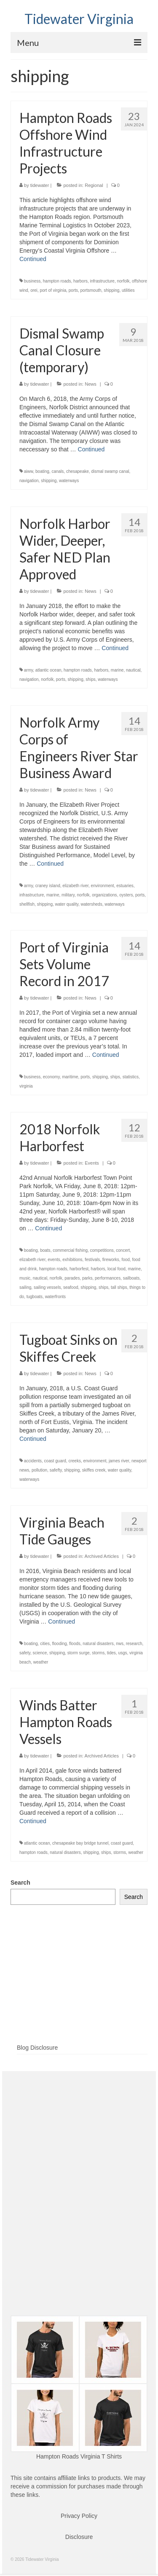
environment (102, 885)
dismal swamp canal (110, 471)
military (68, 895)
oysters (126, 895)
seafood (70, 1287)
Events (92, 1162)
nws (119, 1643)
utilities (128, 290)
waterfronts (55, 1296)
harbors (80, 281)
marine (117, 670)
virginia (26, 1086)
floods (74, 1643)
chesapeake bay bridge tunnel (80, 1843)
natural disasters (98, 1643)
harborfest (79, 1269)
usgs (122, 1653)
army (28, 670)
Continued (32, 259)
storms (98, 1653)
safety (24, 1653)
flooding (59, 1643)
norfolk (123, 281)
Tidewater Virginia (79, 19)
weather (40, 1662)
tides (111, 1653)
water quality (66, 904)
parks (87, 1278)
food (125, 1259)
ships (90, 679)
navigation (29, 480)
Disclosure (79, 2536)
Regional (94, 185)
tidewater (39, 185)
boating (42, 471)
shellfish (27, 904)
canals (57, 471)
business (32, 281)
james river (119, 1461)
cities (45, 1643)
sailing (25, 1287)
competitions (102, 1250)
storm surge (78, 1653)
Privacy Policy (79, 2515)
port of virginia (53, 290)
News (90, 384)
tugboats (35, 1296)
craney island (47, 885)
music (24, 1278)
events (54, 1259)
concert (123, 1250)
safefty (56, 1470)
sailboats (131, 1278)
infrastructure (102, 281)
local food (116, 1269)
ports (73, 290)
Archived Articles (102, 1556)
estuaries (125, 885)
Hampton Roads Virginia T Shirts (79, 2456)
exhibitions (72, 1259)
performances (108, 1278)
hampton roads (57, 281)
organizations (104, 895)
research (134, 1643)
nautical (133, 670)
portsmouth (91, 290)
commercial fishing (70, 1250)
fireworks (110, 1259)
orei (33, 290)
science (40, 1653)
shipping (111, 290)
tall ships (119, 1287)
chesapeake (77, 471)
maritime (70, 1077)
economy (51, 1077)
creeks (74, 1461)
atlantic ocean (48, 670)
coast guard (55, 1461)
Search (20, 1882)
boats (45, 1250)
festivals (92, 1259)
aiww (28, 471)
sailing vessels (47, 1287)
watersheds (91, 904)
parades (72, 1278)
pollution (39, 1470)
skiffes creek (93, 1470)
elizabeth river (75, 885)
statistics (131, 1077)
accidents (33, 1461)
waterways (69, 480)
